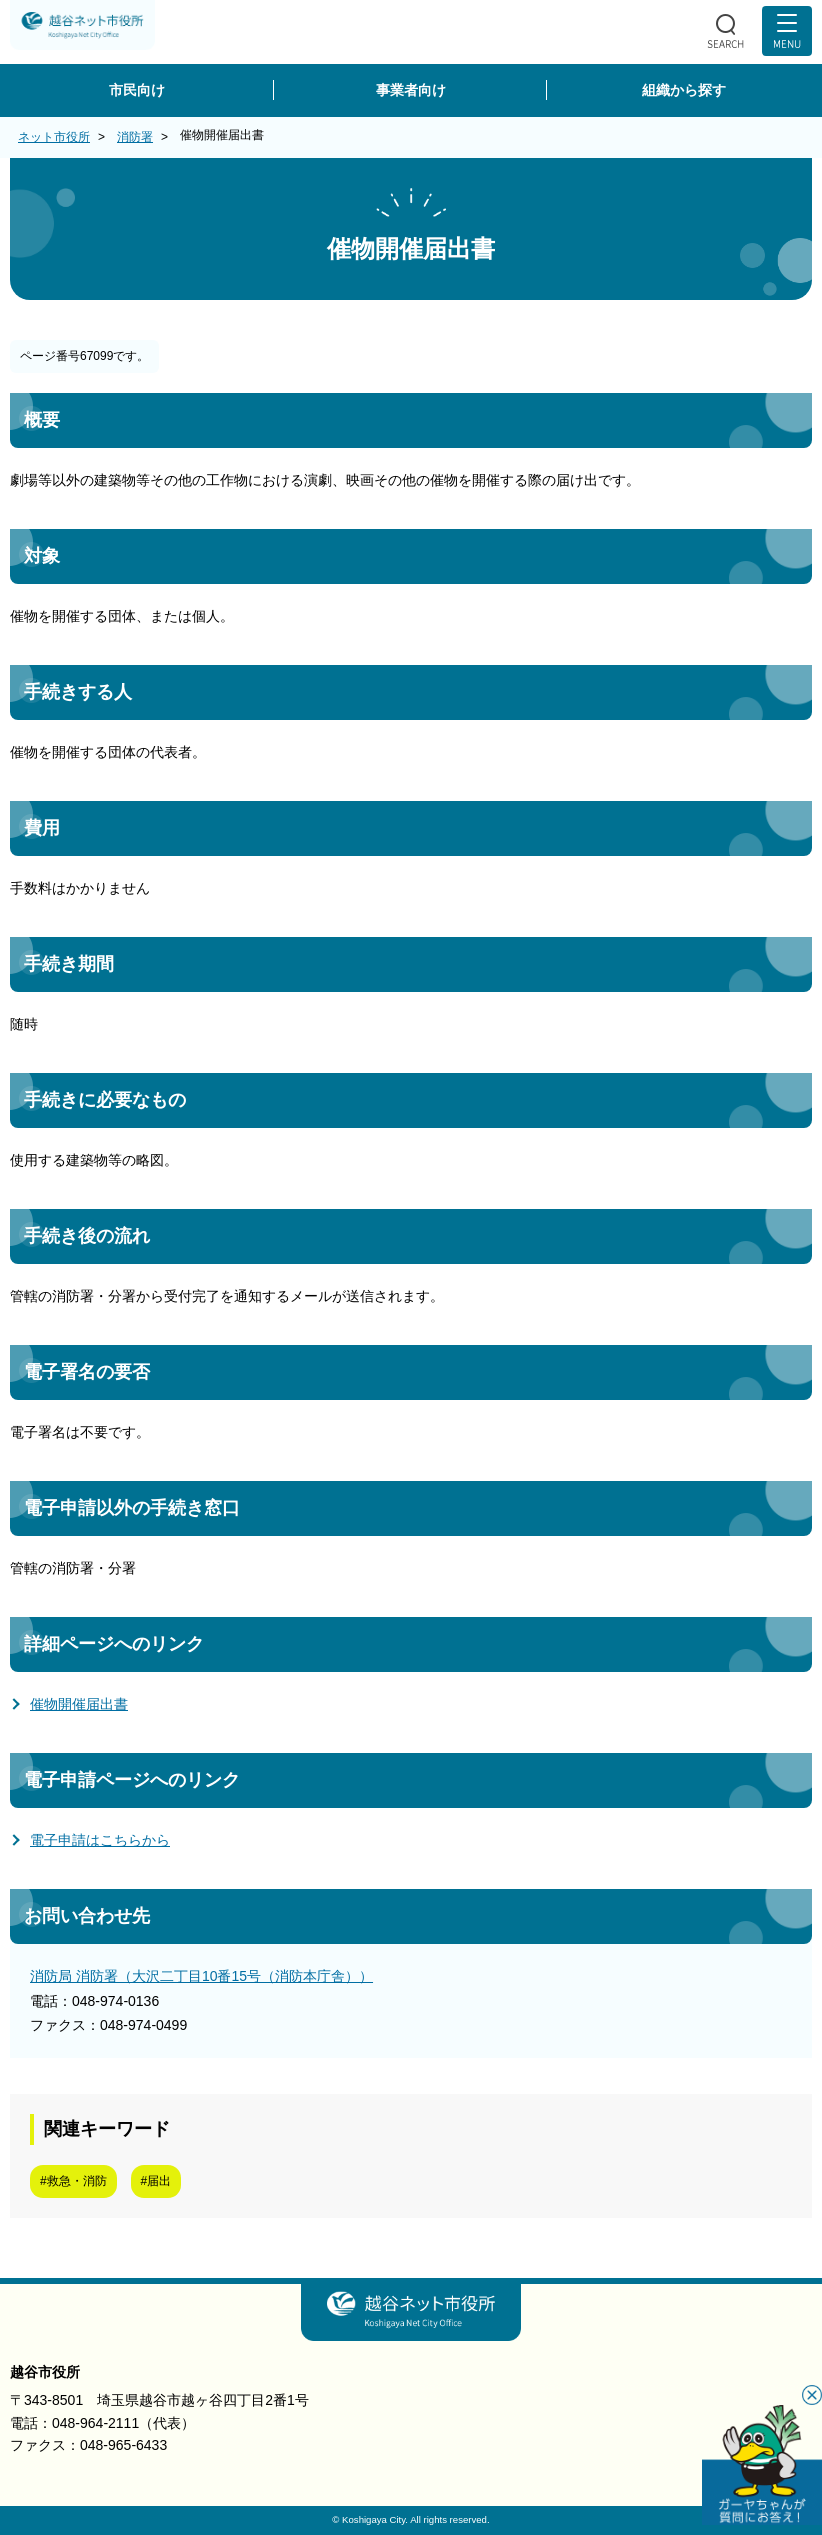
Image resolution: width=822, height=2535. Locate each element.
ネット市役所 (54, 137)
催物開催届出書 (79, 1704)
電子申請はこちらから (100, 1840)
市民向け (137, 90)
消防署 (135, 137)
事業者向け (411, 90)
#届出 (156, 2181)
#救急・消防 (73, 2181)
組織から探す (684, 90)
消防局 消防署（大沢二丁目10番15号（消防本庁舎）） (201, 1976)
